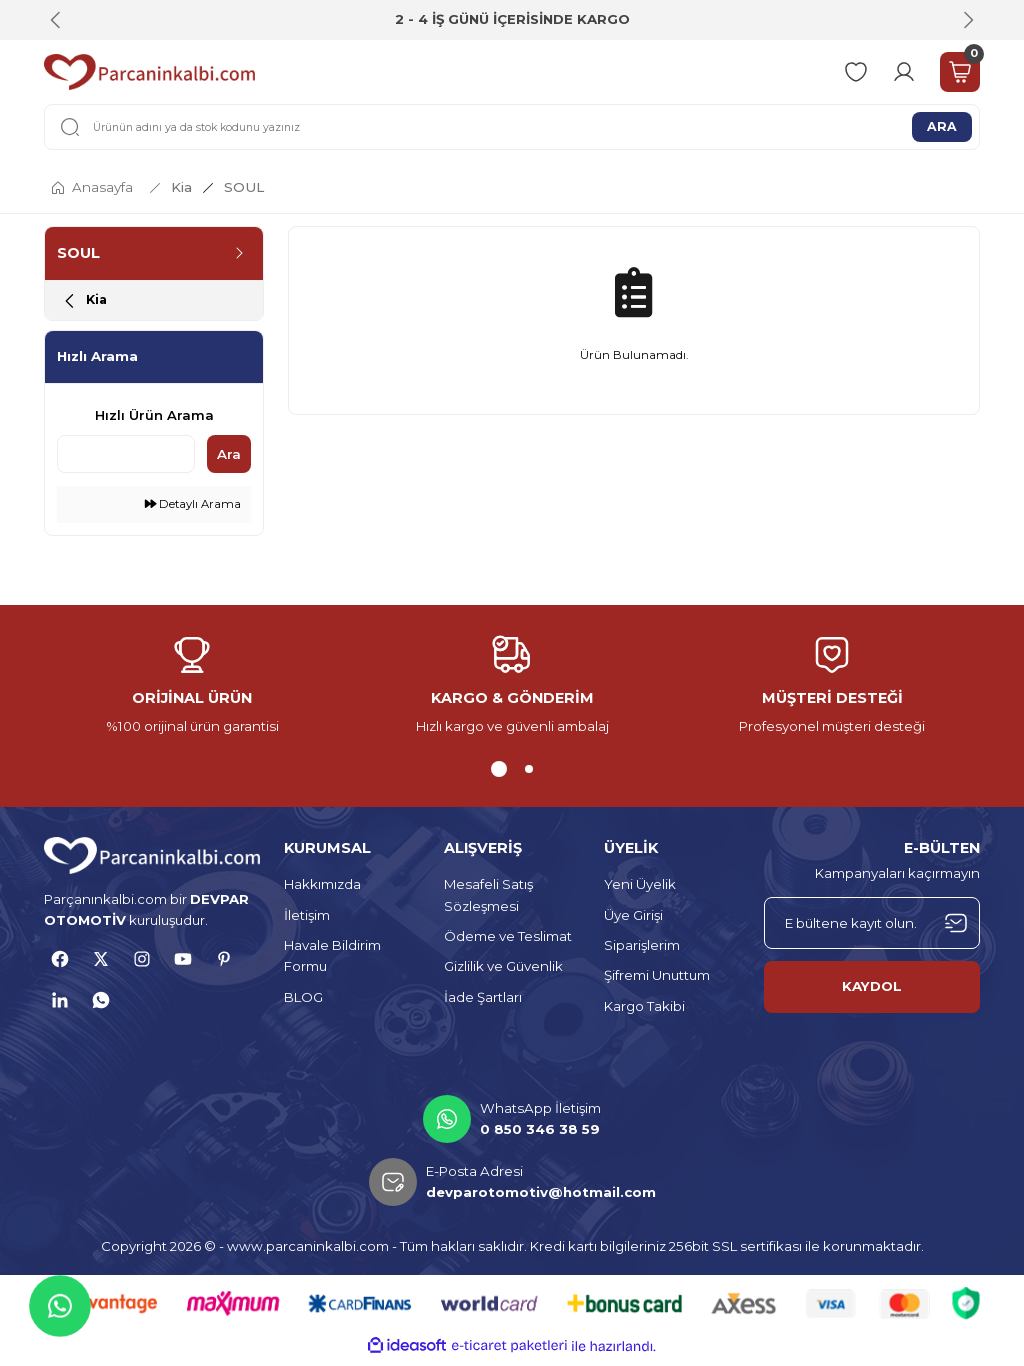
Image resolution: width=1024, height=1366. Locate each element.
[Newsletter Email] (872, 928)
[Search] (512, 127)
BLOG (303, 1002)
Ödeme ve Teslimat (508, 942)
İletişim (307, 920)
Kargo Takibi (644, 1011)
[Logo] (149, 72)
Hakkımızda (322, 890)
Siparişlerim (642, 951)
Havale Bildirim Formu (332, 961)
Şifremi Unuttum (657, 981)
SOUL (244, 187)
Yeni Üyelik (640, 890)
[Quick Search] (126, 460)
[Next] (968, 20)
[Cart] (960, 72)
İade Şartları (483, 1002)
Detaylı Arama (193, 510)
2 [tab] (529, 775)
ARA (942, 126)
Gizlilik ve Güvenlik (503, 972)
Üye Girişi (633, 920)
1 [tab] (499, 775)
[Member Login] (904, 72)
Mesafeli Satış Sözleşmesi (488, 900)
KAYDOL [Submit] (872, 992)
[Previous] (56, 20)
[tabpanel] (192, 692)
